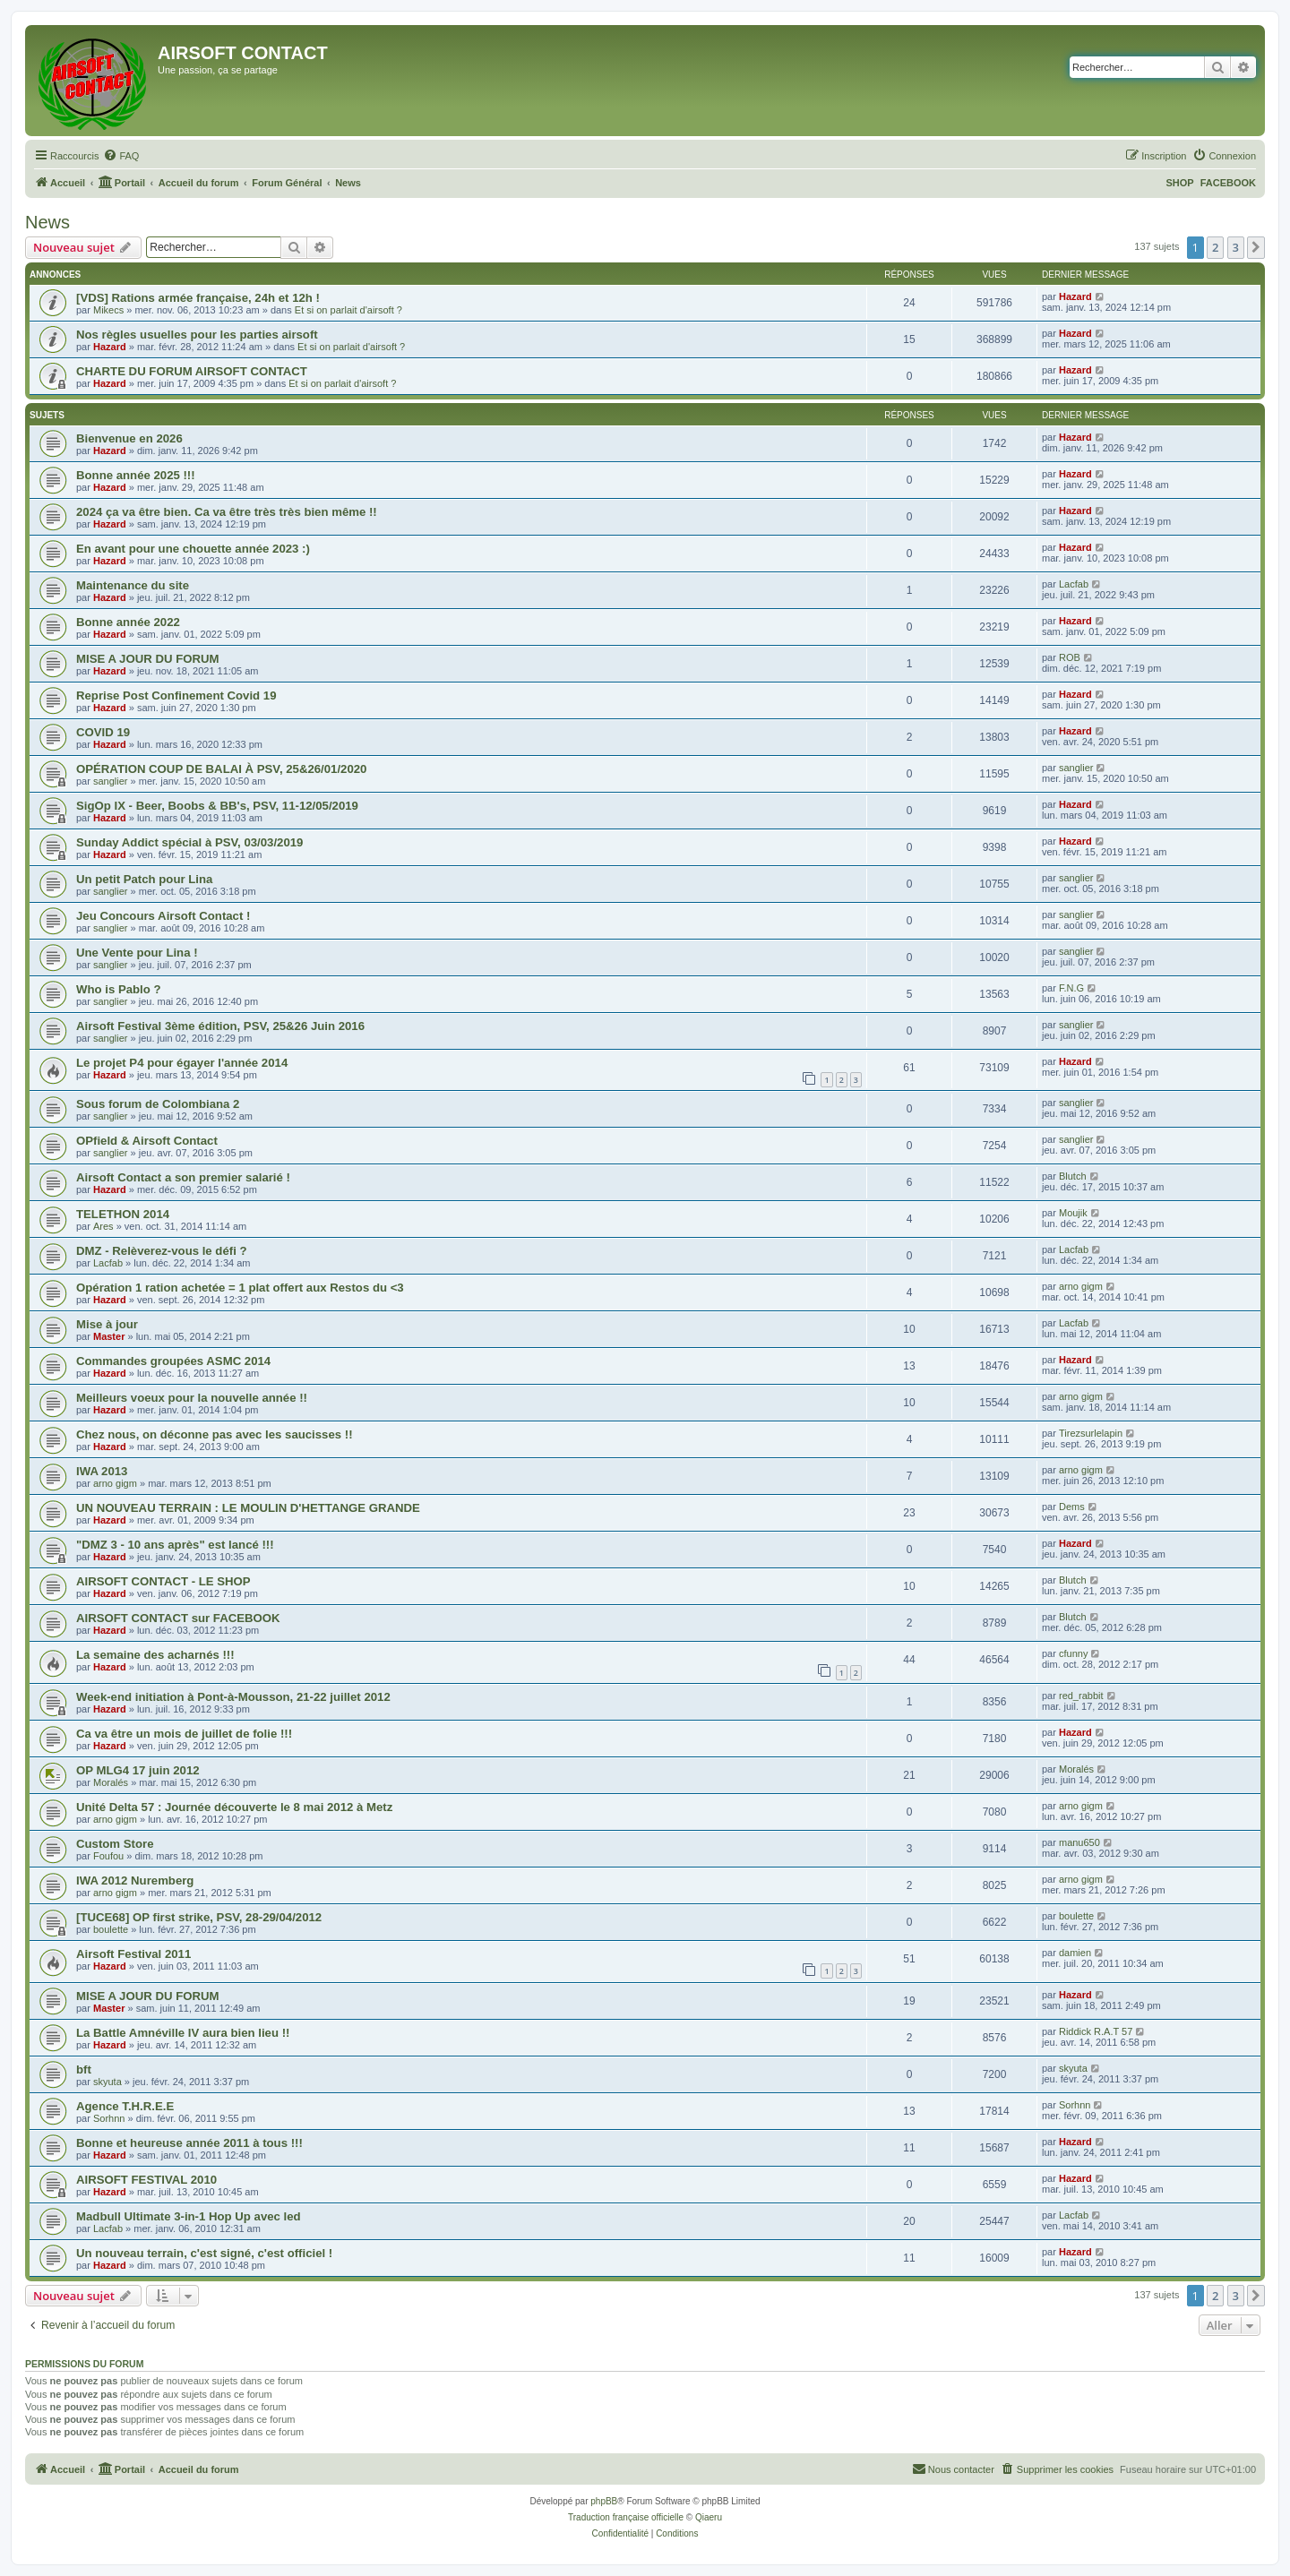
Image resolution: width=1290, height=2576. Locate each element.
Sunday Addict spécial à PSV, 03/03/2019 (189, 842)
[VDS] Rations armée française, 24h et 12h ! (198, 298)
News (47, 222)
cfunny (1073, 1653)
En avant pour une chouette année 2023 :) (193, 548)
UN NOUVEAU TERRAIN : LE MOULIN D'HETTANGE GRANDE (248, 1508)
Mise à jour (107, 1324)
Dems (1072, 1506)
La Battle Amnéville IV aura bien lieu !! (182, 2032)
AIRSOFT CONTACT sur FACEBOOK (178, 1618)
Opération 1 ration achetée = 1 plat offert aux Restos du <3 (240, 1287)
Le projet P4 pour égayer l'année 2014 (182, 1062)
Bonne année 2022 (128, 622)
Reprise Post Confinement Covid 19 (176, 695)
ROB (1069, 657)
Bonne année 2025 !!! (135, 475)
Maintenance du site (132, 585)
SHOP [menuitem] (1179, 182)
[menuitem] (121, 156)
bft (83, 2069)
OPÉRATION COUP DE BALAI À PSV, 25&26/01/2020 (221, 769)
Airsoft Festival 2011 (133, 1954)
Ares (103, 1226)
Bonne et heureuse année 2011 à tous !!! (189, 2143)
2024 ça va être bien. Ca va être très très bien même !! (226, 512)
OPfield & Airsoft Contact (147, 1140)
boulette (110, 1929)
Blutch (1073, 1176)
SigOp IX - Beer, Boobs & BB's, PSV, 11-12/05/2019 (217, 805)
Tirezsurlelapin (1090, 1433)
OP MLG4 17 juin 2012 (138, 1770)
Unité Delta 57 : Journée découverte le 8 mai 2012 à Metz (234, 1807)
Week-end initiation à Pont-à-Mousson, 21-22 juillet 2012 (233, 1697)
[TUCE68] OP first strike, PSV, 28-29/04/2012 (199, 1917)
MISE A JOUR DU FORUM (147, 658)
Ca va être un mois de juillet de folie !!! (184, 1733)
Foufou (108, 1855)
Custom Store (114, 1843)
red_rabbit (1081, 1695)
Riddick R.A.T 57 (1095, 2031)
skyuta (107, 2081)
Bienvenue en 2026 (129, 438)
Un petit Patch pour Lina (144, 879)
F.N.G (1071, 988)
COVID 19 (103, 732)
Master (109, 1336)
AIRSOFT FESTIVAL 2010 (146, 2179)
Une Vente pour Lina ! (137, 952)
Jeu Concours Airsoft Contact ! (163, 916)
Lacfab (1073, 584)
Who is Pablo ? (118, 989)
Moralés (110, 1782)
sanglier (110, 781)
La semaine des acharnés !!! (155, 1655)
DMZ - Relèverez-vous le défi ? (161, 1251)
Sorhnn (109, 2118)
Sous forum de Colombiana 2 (157, 1104)
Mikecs (108, 310)
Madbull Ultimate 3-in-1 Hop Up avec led (188, 2216)
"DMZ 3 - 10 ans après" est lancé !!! (175, 1544)
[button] (1256, 247)
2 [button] (1215, 247)
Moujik (1073, 1212)
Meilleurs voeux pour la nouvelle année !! (191, 1397)
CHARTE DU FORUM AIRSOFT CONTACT (191, 371)
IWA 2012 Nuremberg (135, 1880)
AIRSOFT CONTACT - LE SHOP (163, 1581)
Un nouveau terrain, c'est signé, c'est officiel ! (204, 2253)
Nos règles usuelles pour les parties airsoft (197, 334)
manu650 (1079, 1842)
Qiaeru (708, 2517)
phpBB (603, 2501)
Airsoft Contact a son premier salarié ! (183, 1177)
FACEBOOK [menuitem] (1228, 182)
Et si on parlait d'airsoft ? (348, 310)
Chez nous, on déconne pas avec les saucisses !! (214, 1434)
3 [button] (1236, 247)
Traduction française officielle (626, 2517)
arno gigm (1081, 1286)
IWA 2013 (101, 1471)
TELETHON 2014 (122, 1214)
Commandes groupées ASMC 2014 (173, 1361)
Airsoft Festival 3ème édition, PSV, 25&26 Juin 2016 (220, 1026)
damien (1075, 1952)
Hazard (1075, 296)
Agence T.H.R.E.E (125, 2106)
